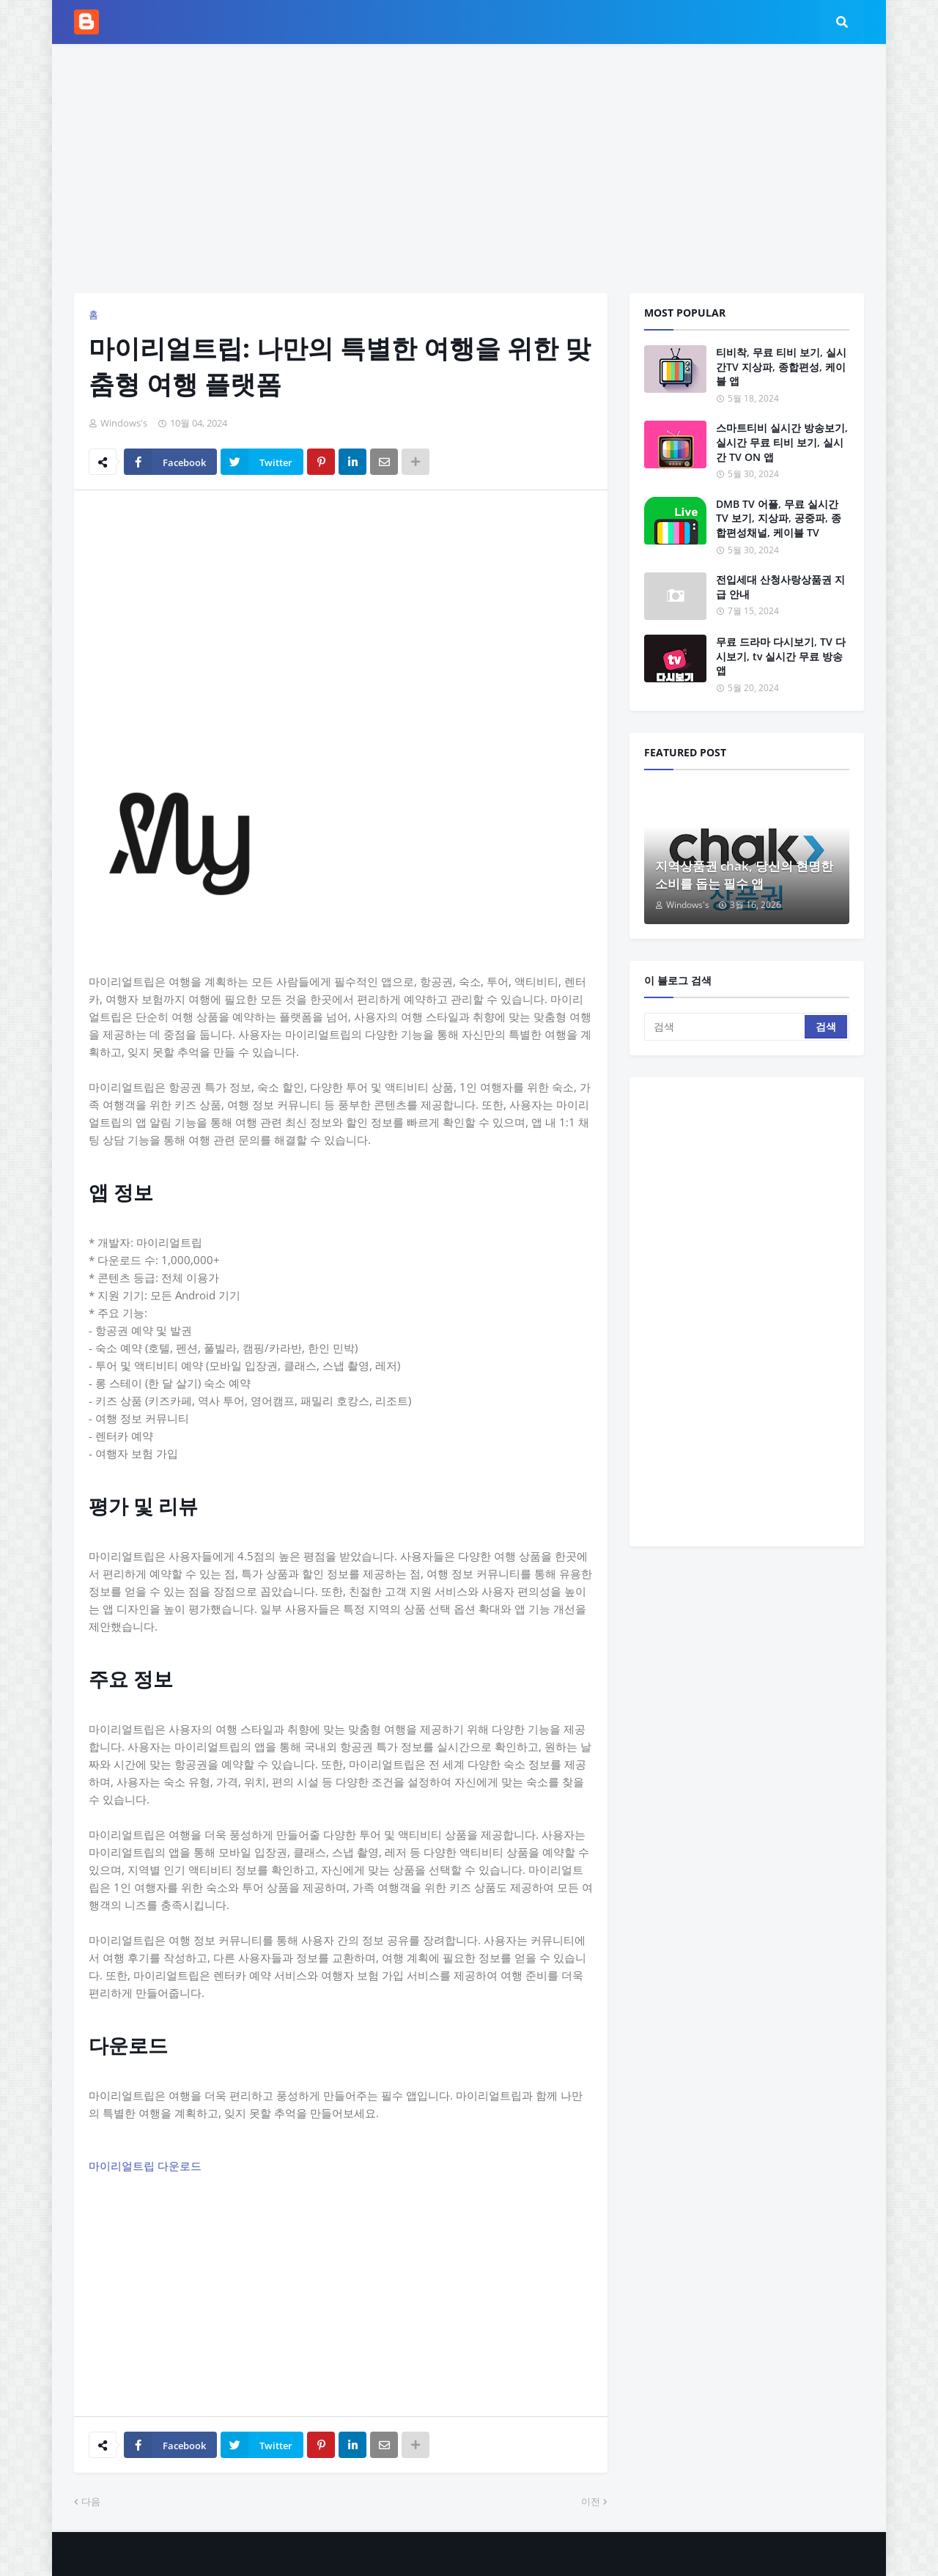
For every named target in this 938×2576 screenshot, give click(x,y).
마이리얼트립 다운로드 (145, 2165)
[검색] (725, 1026)
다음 (90, 2501)
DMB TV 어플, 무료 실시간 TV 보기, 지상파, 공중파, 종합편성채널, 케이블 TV (778, 518)
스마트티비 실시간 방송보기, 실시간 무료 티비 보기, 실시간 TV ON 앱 (782, 442)
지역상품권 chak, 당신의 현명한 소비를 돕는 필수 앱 (744, 874)
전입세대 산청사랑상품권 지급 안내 (780, 586)
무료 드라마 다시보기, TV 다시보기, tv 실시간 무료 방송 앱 (781, 656)
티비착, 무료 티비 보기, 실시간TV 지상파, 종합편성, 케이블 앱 (781, 366)
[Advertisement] (469, 168)
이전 (590, 2501)
